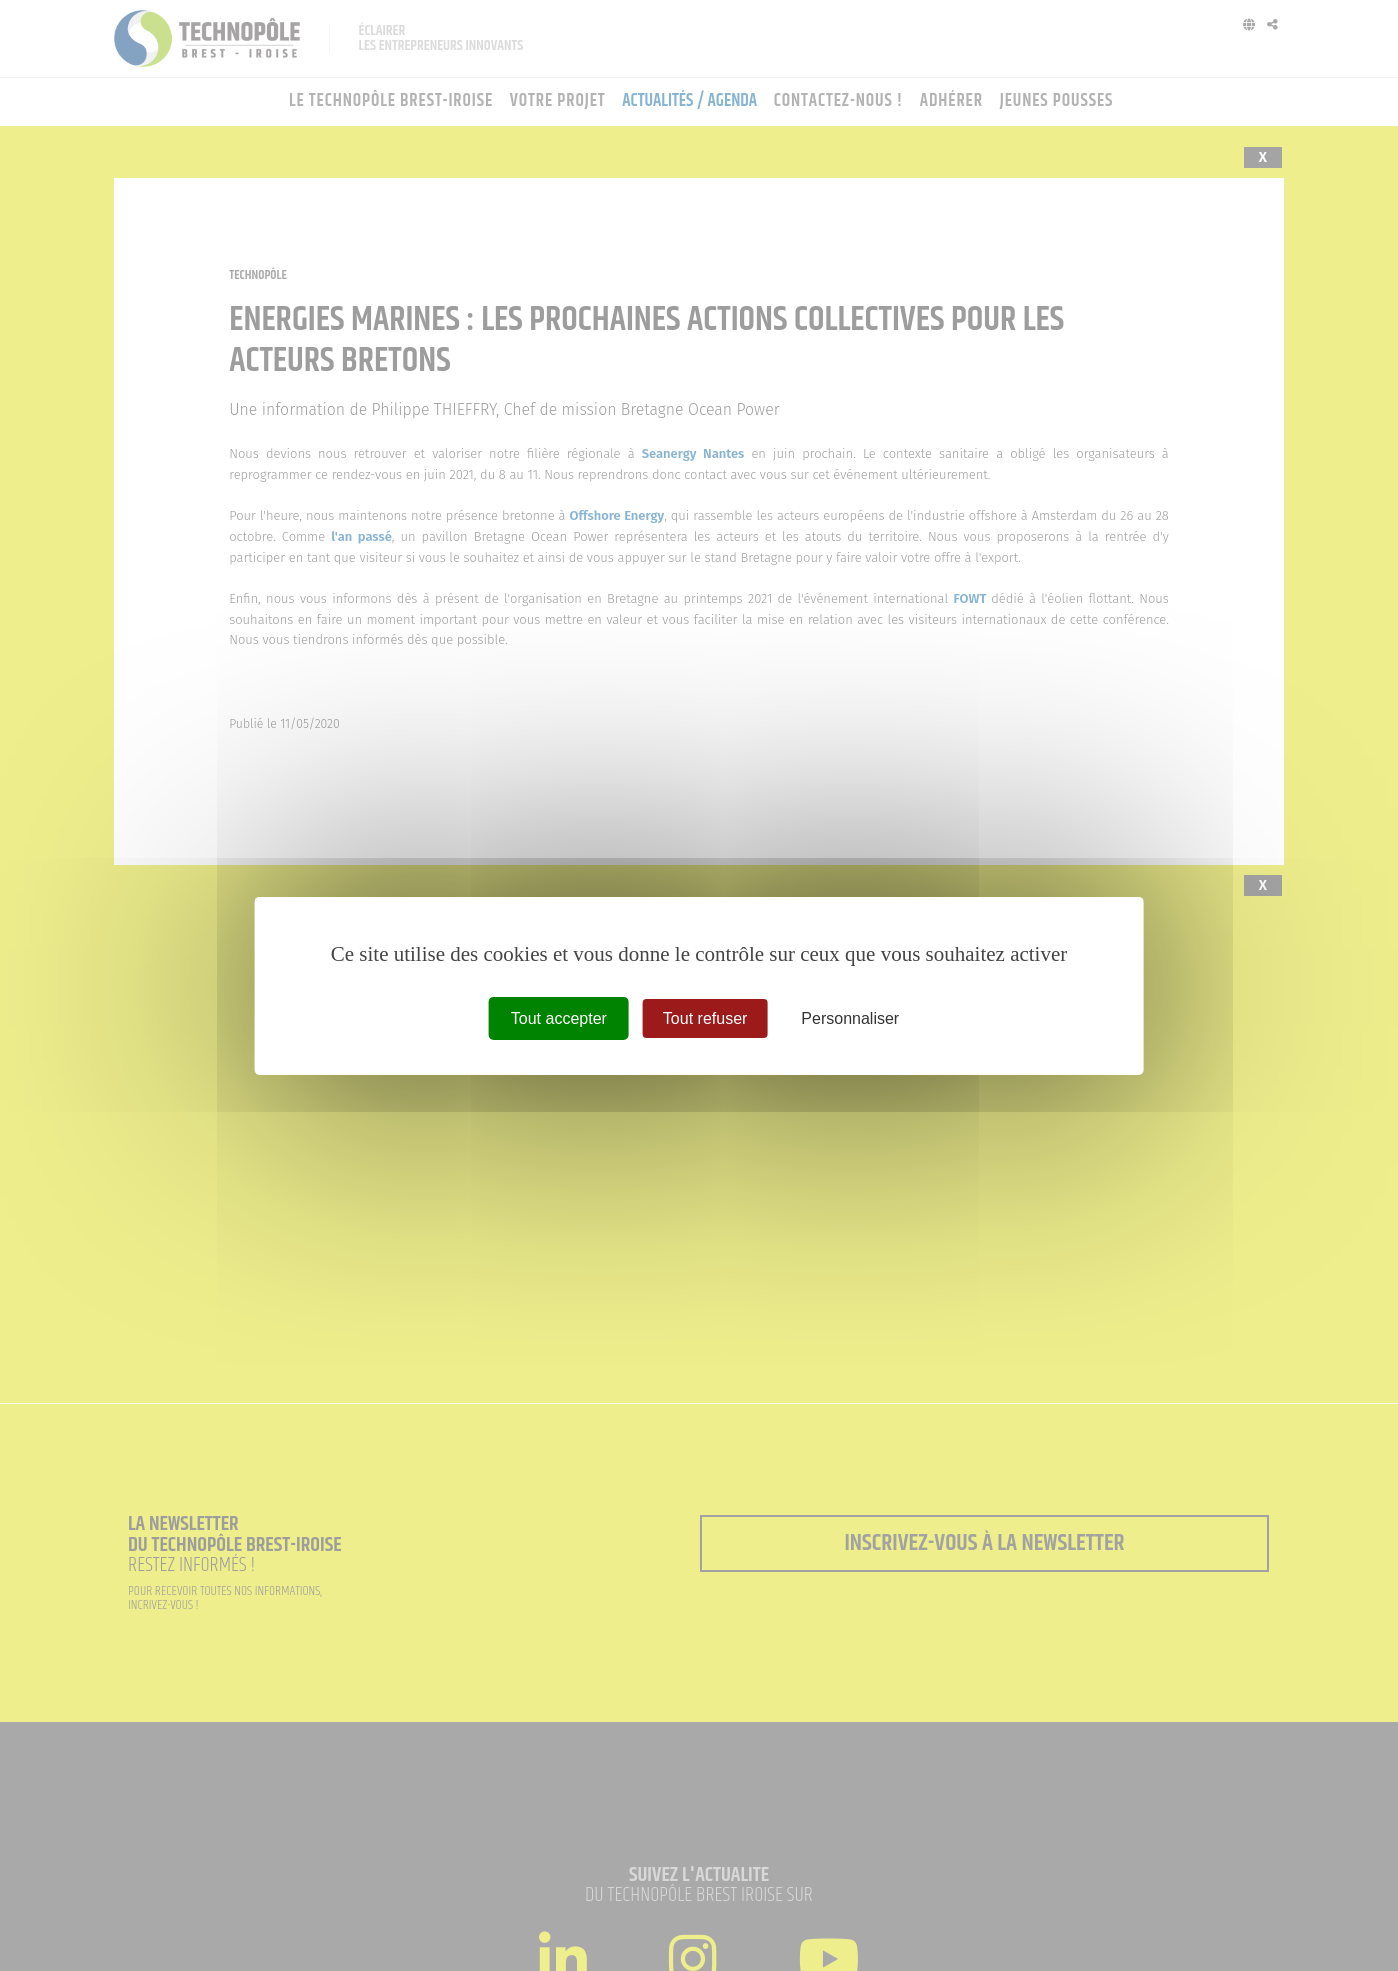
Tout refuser (705, 1017)
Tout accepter (559, 1017)
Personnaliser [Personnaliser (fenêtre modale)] (850, 1017)
